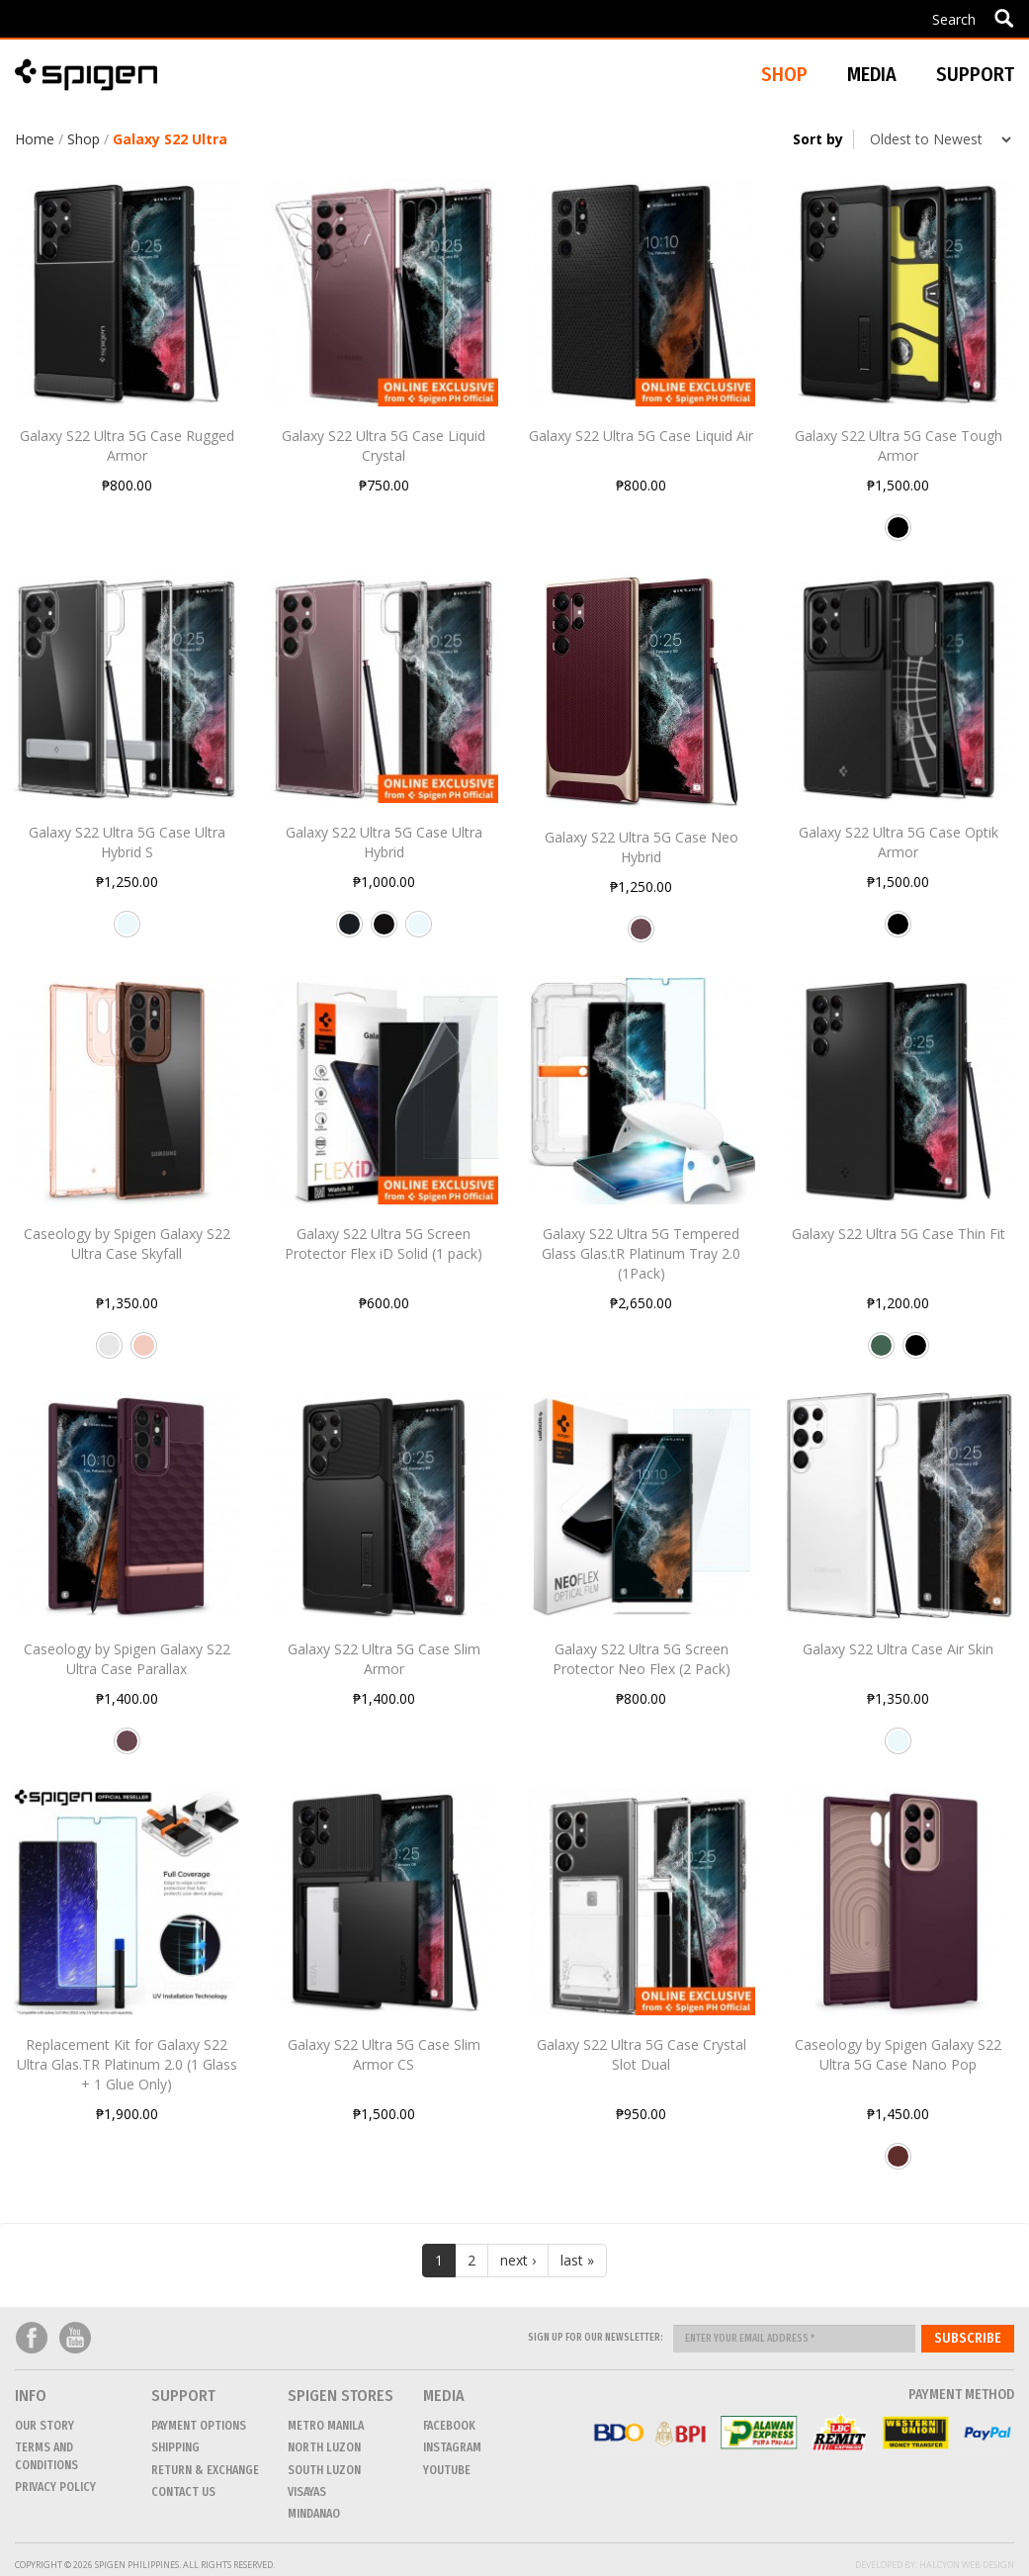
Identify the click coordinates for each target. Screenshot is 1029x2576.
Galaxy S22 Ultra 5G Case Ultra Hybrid (384, 842)
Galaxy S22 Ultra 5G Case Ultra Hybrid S (127, 842)
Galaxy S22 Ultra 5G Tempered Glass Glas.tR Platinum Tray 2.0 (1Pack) (641, 1253)
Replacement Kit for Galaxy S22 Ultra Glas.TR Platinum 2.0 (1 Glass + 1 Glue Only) (127, 2064)
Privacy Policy (55, 2487)
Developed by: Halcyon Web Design (934, 2564)
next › (518, 2260)
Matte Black (384, 931)
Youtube (75, 2338)
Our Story (44, 2426)
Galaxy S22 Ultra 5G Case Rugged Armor (127, 445)
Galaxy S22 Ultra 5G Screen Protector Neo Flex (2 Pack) (641, 1659)
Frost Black (349, 931)
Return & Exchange (205, 2470)
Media (872, 74)
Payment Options (198, 2426)
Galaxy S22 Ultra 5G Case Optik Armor (898, 842)
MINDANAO (314, 2514)
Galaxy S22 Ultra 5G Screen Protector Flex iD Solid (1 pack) (383, 1243)
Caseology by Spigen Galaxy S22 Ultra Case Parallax (127, 1659)
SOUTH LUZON (324, 2470)
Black (898, 535)
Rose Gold (144, 1353)
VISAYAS (307, 2492)
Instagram (452, 2447)
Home (34, 139)
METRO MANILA (326, 2426)
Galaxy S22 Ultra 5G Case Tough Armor (898, 445)
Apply (1003, 18)
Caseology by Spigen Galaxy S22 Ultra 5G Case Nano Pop (898, 2054)
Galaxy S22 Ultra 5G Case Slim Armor (384, 1659)
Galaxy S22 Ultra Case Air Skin (898, 1649)
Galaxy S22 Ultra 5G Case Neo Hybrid (641, 847)
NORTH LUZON (324, 2447)
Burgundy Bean (898, 2163)
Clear (109, 1353)
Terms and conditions (46, 2456)
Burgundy (641, 936)
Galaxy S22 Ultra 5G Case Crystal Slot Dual (641, 2054)
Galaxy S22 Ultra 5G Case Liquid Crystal (383, 445)
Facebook (31, 2338)
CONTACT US (183, 2492)
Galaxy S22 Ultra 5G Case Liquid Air (641, 435)
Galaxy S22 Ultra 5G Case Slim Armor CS (384, 2054)
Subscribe (967, 2338)
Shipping (175, 2447)
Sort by (818, 139)
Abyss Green (881, 1353)
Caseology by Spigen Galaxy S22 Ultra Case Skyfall (127, 1243)
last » (577, 2260)
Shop (83, 139)
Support (975, 74)
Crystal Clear (127, 931)
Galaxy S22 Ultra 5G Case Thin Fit (898, 1233)
